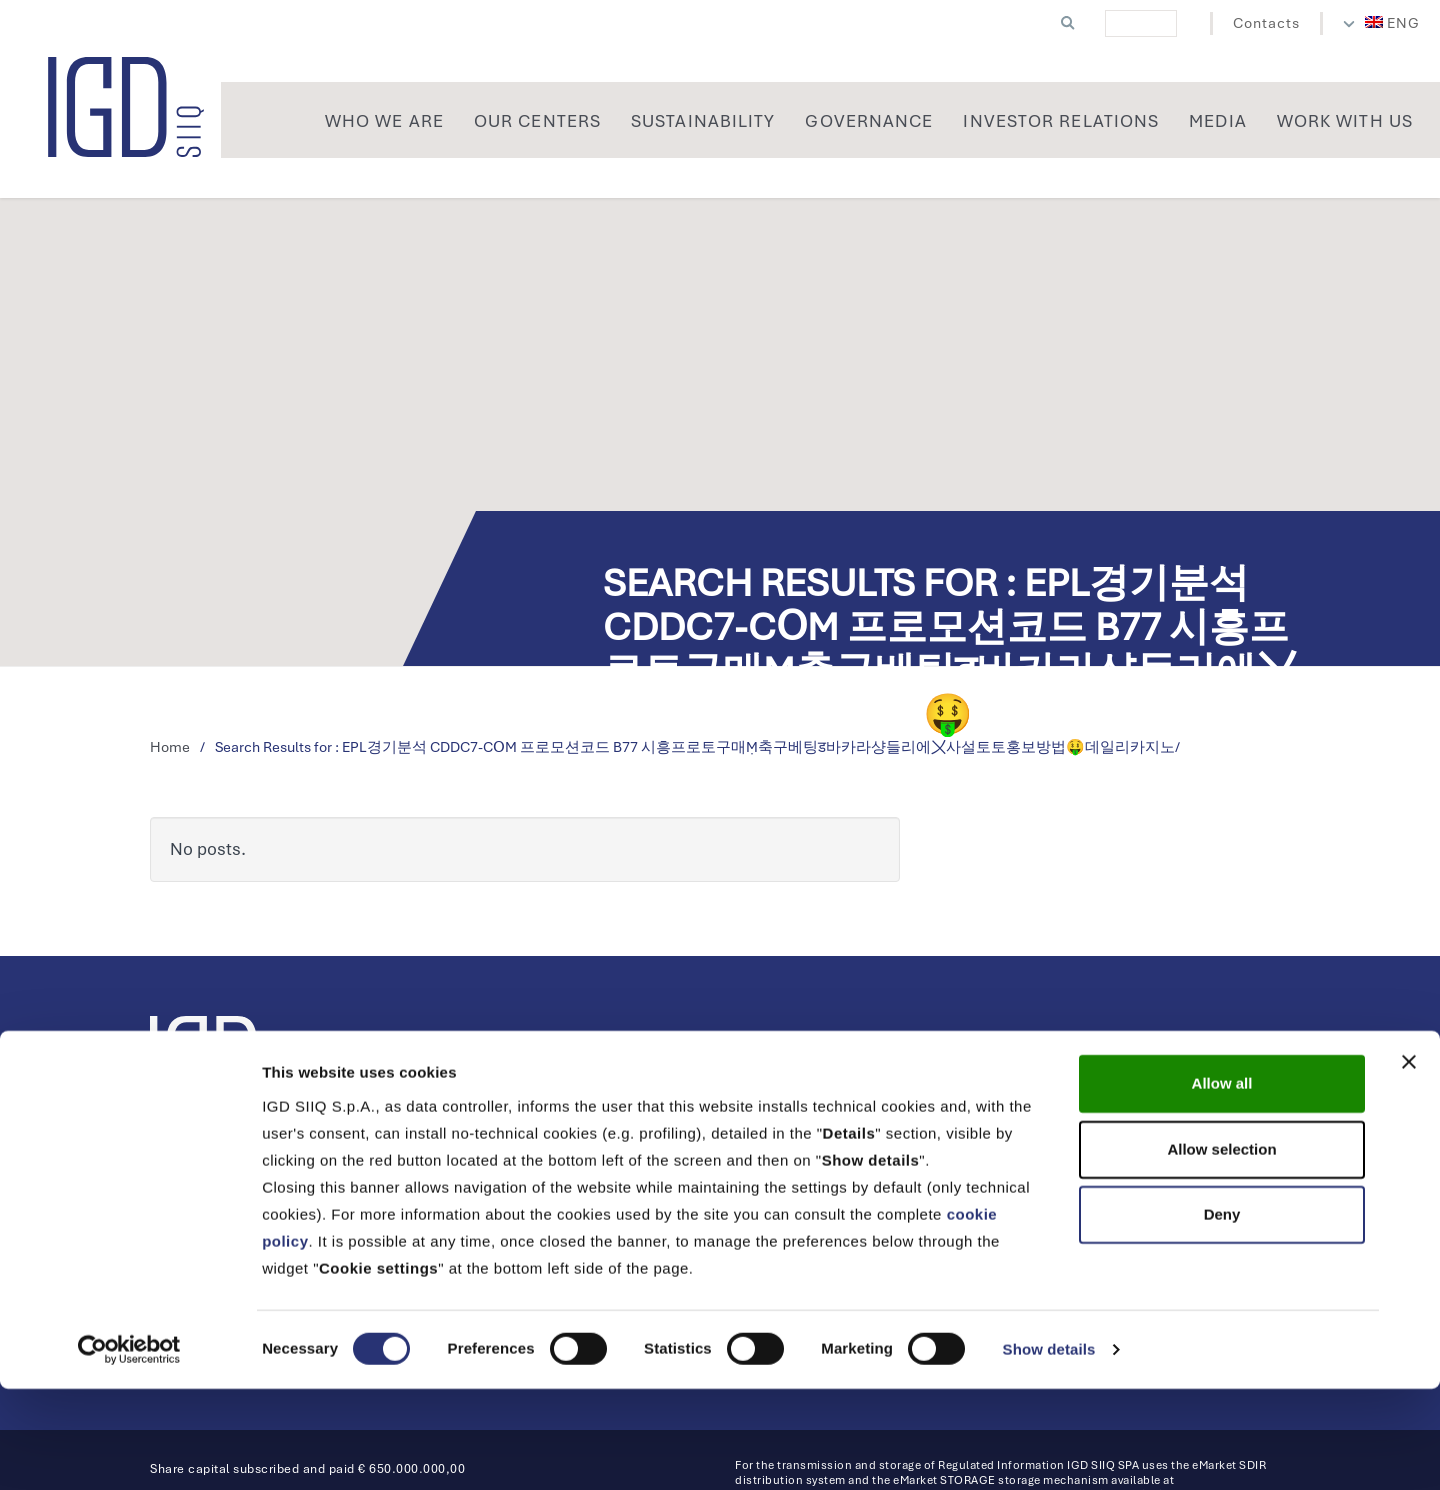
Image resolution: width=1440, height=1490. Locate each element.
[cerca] (1141, 23)
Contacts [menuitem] (1266, 23)
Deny (1222, 1315)
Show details (1049, 1450)
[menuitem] (1393, 23)
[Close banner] (1409, 1163)
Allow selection (1221, 1250)
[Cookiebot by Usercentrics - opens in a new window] (129, 1451)
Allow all (1222, 1184)
